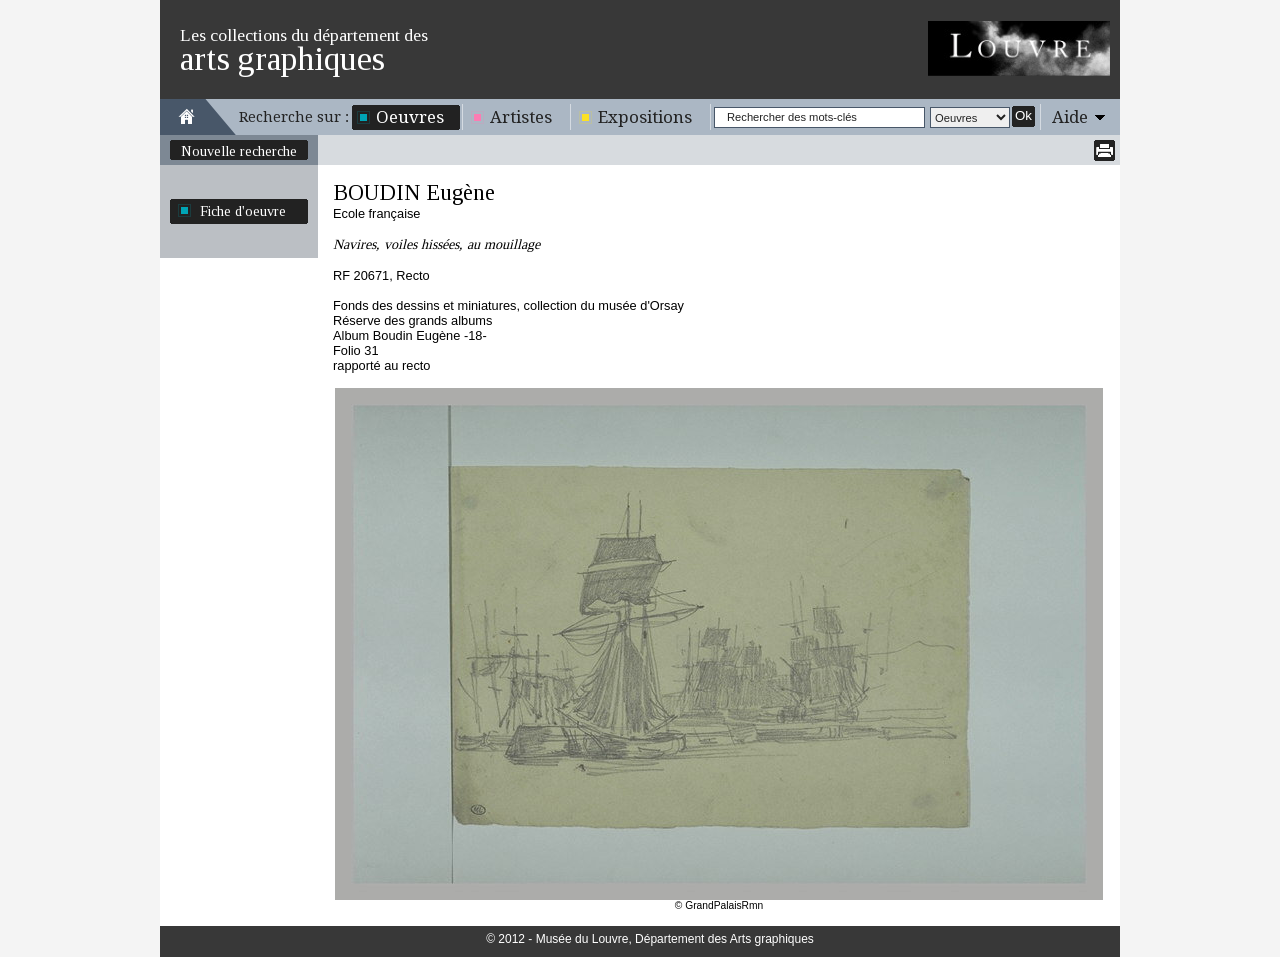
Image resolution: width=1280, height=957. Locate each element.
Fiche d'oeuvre (243, 211)
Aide (1070, 117)
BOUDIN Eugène (414, 192)
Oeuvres (410, 117)
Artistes (521, 117)
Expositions (645, 117)
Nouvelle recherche (239, 151)
